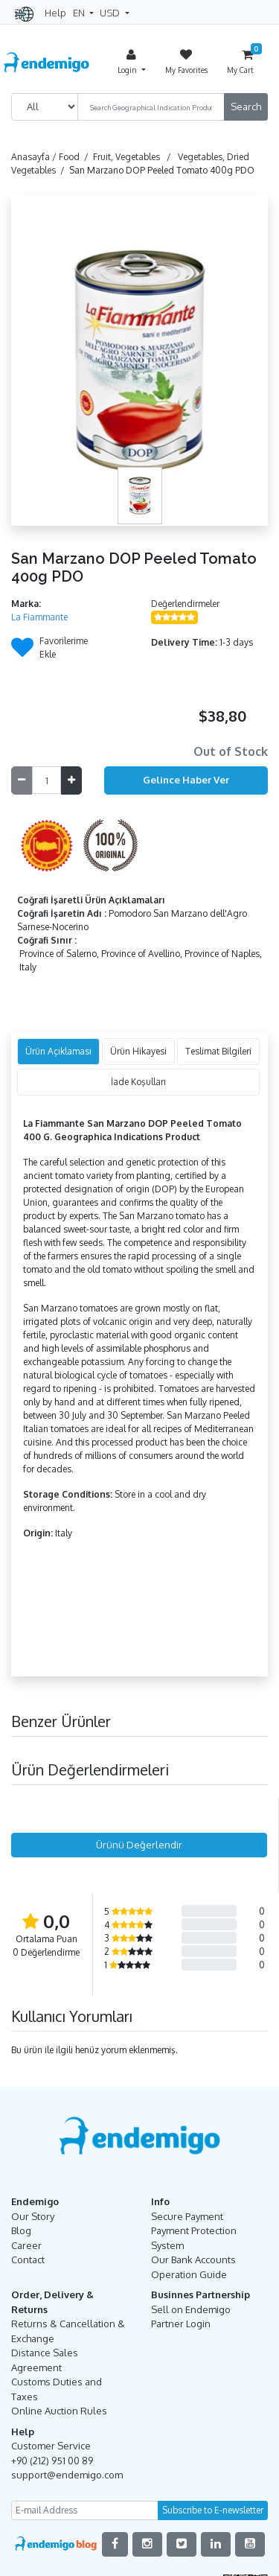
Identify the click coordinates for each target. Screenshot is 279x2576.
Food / (76, 156)
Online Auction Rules (59, 2411)
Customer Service (51, 2446)
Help (55, 13)
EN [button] (80, 13)
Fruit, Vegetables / (134, 156)
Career (26, 2245)
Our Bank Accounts (193, 2259)
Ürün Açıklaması (58, 1051)
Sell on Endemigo (191, 2309)
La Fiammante (39, 617)
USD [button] (111, 13)
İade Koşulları (138, 1081)
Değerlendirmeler (185, 603)
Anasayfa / (35, 156)
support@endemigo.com (67, 2475)
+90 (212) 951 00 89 (52, 2461)
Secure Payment (187, 2216)
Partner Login (181, 2323)
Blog (21, 2230)
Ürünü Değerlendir (139, 1845)
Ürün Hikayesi (138, 1051)
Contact (28, 2259)
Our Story (32, 2216)
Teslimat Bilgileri (218, 1051)
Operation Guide (189, 2274)
